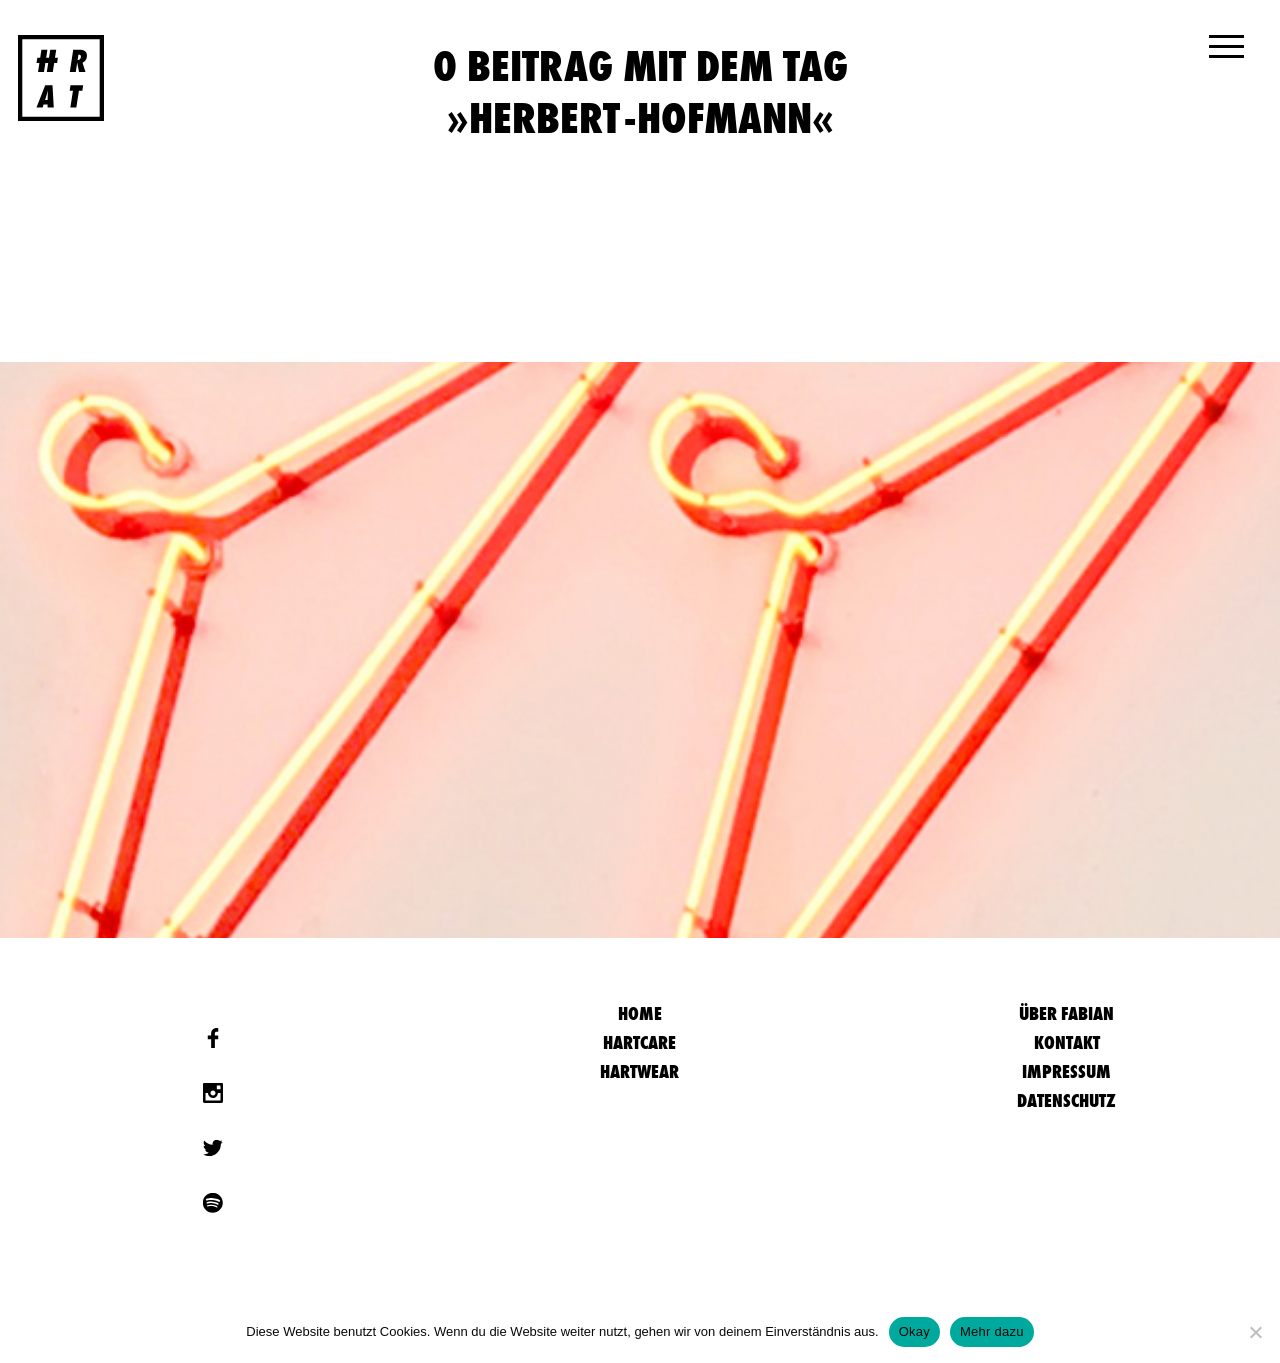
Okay (914, 1331)
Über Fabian (1066, 1013)
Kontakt (1067, 1042)
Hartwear (639, 1071)
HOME (640, 1013)
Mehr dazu (992, 1331)
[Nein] (1255, 1332)
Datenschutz (1066, 1100)
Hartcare (639, 1042)
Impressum (1066, 1071)
